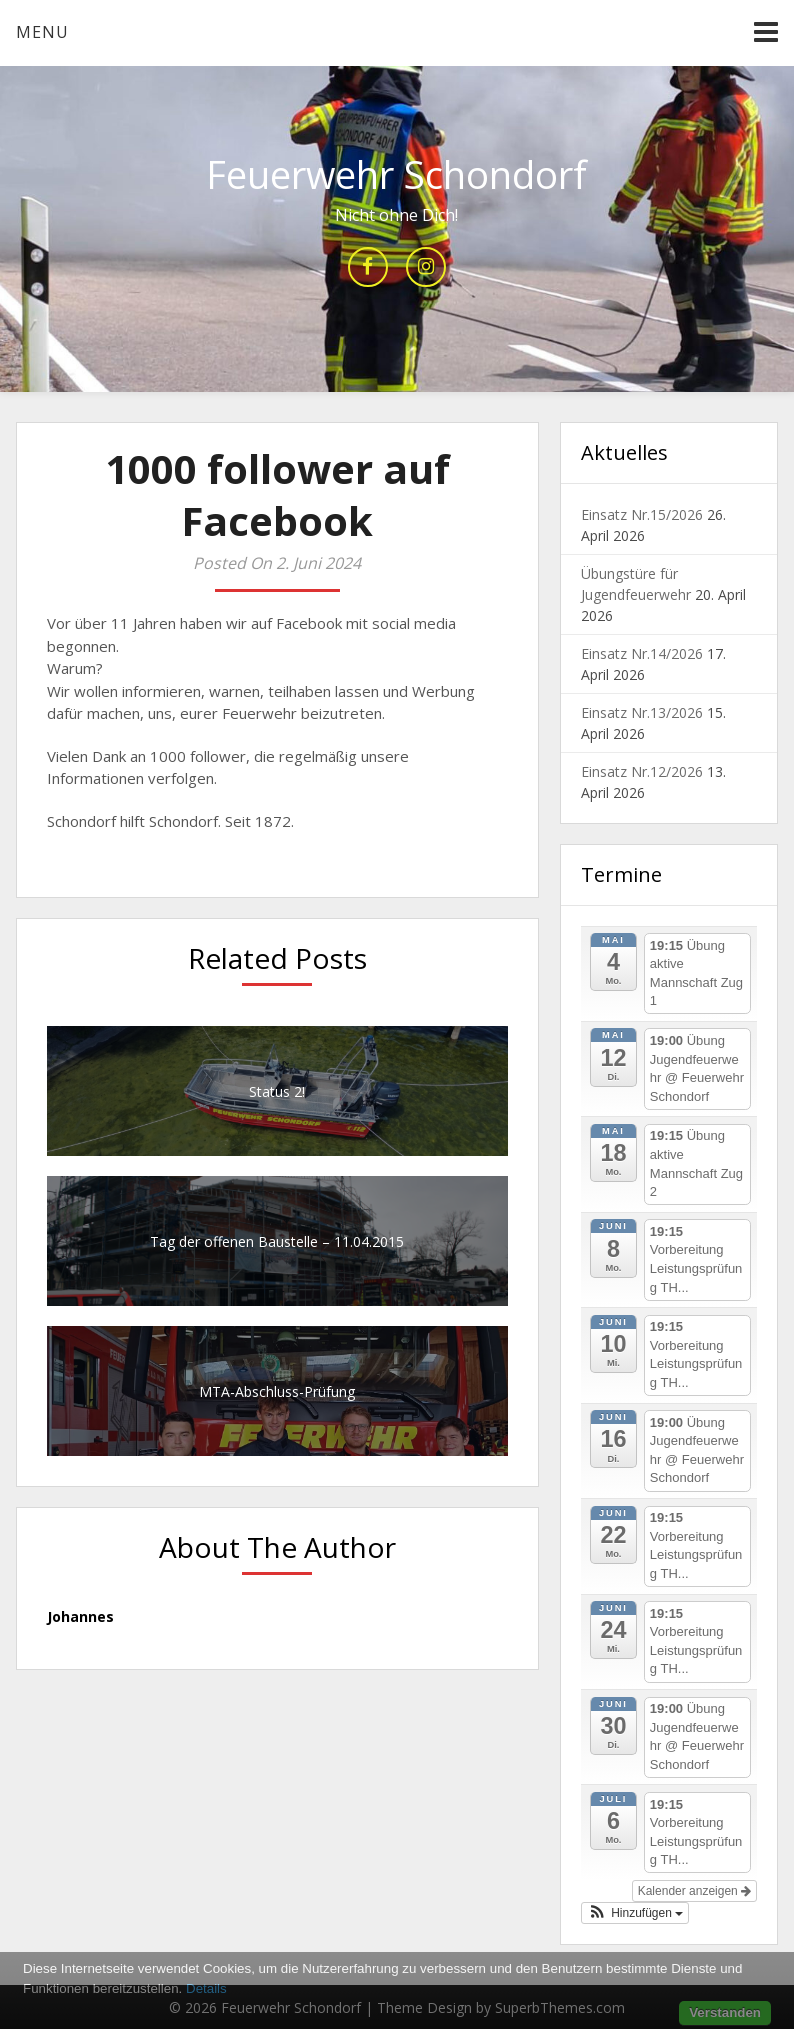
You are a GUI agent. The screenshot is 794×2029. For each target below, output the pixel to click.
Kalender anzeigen (694, 1891)
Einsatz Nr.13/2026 (642, 712)
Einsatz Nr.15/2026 (642, 514)
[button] (635, 1913)
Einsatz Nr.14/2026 (642, 653)
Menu (42, 32)
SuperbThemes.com (560, 2007)
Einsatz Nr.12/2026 (642, 771)
